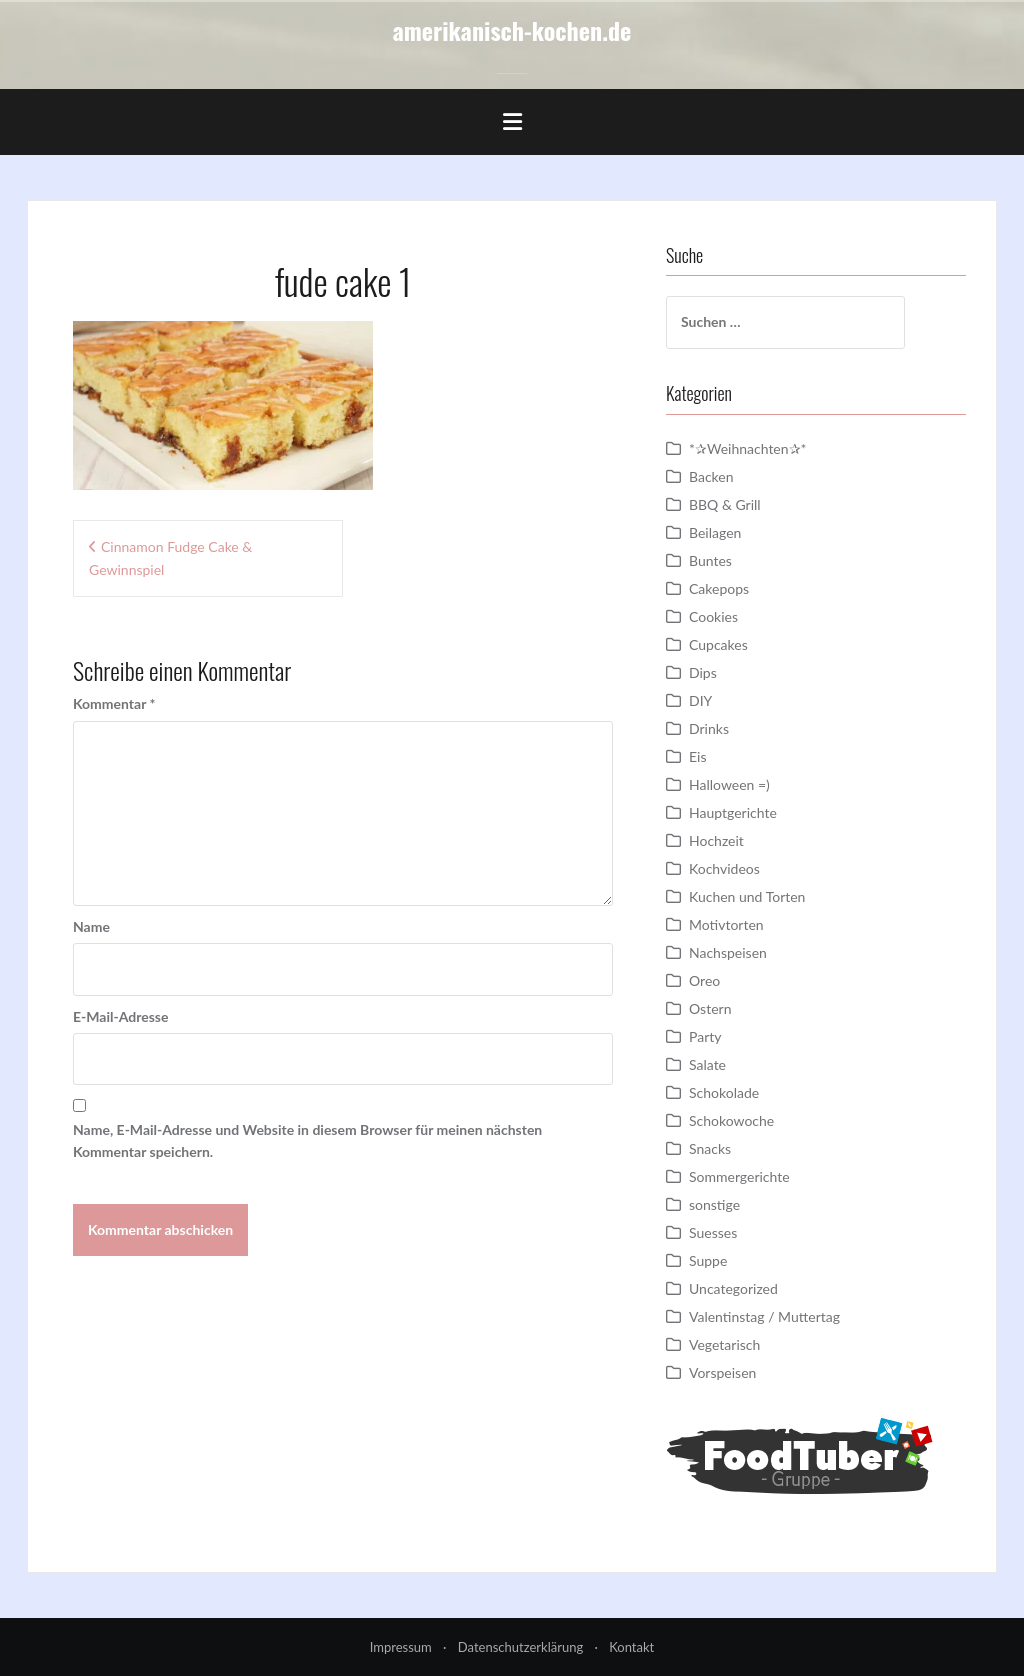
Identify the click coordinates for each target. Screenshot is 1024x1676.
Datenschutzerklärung (520, 1647)
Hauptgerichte (733, 812)
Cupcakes (718, 644)
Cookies (713, 616)
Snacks (710, 1148)
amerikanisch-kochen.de (512, 30)
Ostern (710, 1008)
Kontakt (631, 1647)
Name (91, 926)
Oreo (704, 980)
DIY (700, 700)
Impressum (401, 1647)
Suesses (713, 1232)
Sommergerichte (739, 1176)
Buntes (710, 560)
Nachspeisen (728, 952)
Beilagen (715, 532)
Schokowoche (731, 1120)
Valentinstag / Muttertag (764, 1316)
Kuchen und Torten (747, 896)
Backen (711, 476)
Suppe (708, 1260)
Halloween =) (729, 784)
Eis (697, 756)
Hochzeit (716, 840)
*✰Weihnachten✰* (748, 448)
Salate (707, 1064)
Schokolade (724, 1092)
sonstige (714, 1204)
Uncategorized (733, 1288)
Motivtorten (726, 924)
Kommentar (114, 703)
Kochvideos (724, 868)
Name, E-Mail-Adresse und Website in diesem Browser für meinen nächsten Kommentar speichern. (307, 1140)
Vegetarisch (724, 1344)
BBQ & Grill (725, 504)
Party (705, 1036)
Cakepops (719, 588)
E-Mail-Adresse (120, 1016)
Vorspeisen (722, 1372)
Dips (703, 672)
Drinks (709, 728)
